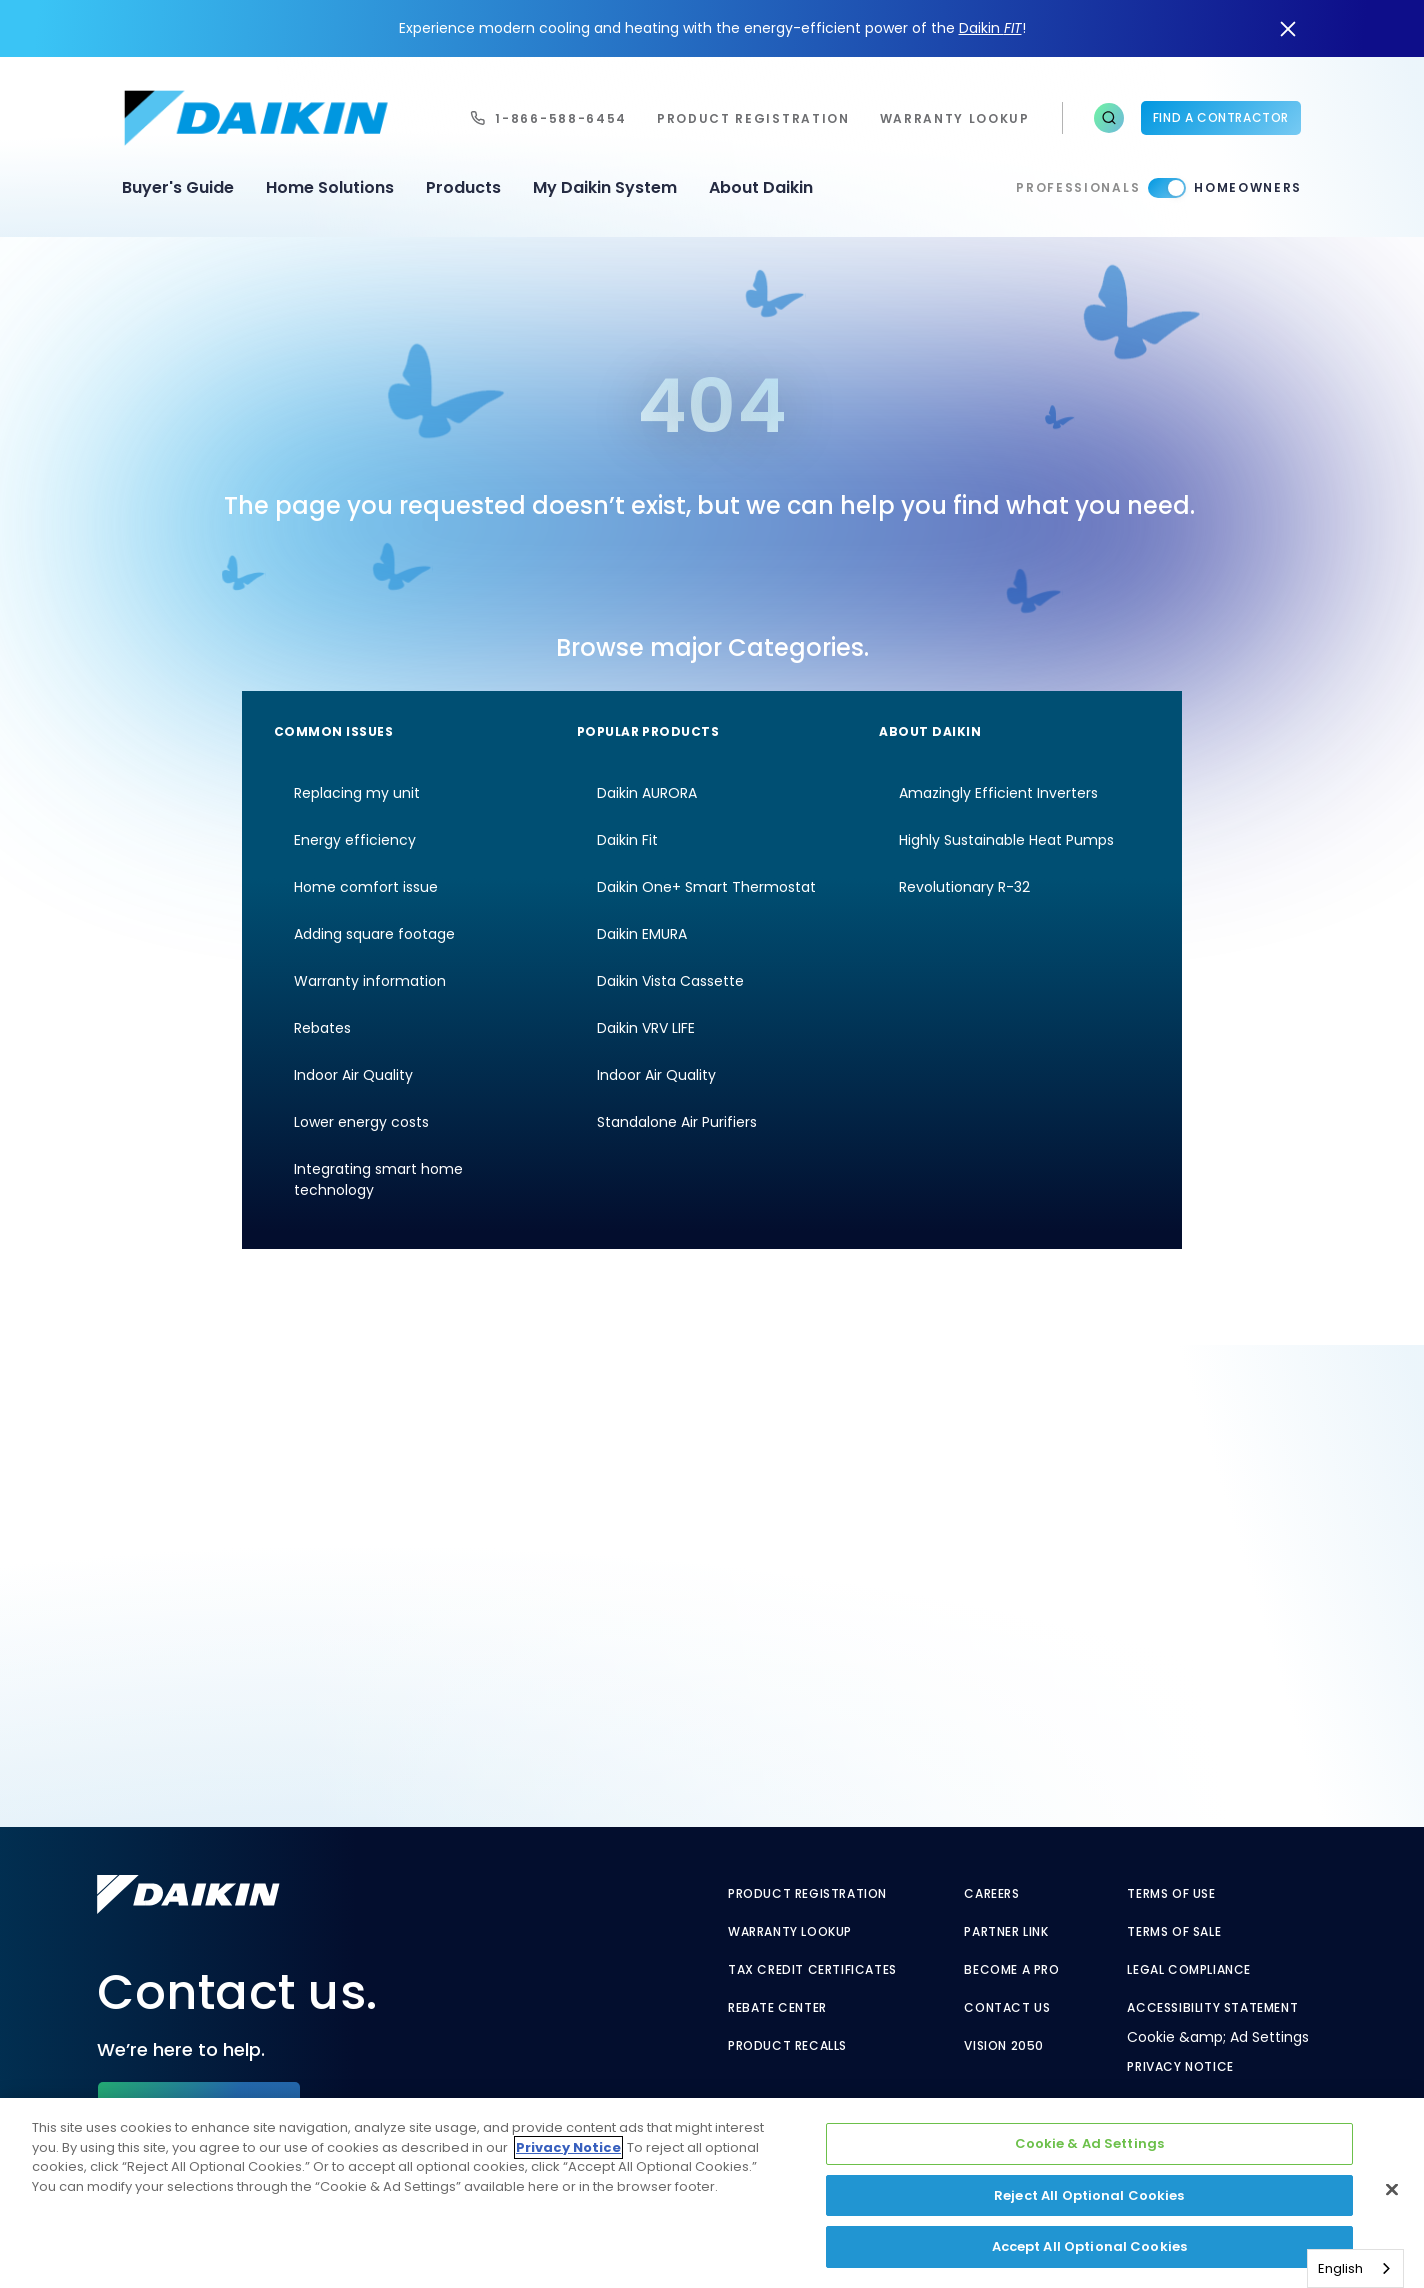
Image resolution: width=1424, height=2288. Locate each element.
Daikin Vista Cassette (670, 981)
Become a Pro (1011, 1970)
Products (463, 187)
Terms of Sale (1174, 1932)
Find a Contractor (1221, 117)
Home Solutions (330, 187)
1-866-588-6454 (561, 118)
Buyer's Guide (178, 187)
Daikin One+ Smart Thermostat (706, 887)
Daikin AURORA (647, 793)
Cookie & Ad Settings (1090, 2143)
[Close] (1392, 2190)
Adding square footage (374, 934)
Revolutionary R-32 (964, 887)
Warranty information (370, 981)
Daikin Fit (627, 840)
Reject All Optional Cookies (1089, 2195)
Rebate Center (777, 2008)
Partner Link (1006, 1932)
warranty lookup (955, 118)
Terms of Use (1171, 1894)
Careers (991, 1894)
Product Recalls (787, 2046)
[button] (1109, 118)
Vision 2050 (1004, 2046)
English (1340, 2268)
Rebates (322, 1028)
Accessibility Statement (1212, 2008)
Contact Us (1007, 2008)
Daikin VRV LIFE (646, 1028)
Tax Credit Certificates (812, 1970)
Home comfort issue (366, 887)
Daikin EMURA (642, 934)
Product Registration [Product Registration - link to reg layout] (807, 1894)
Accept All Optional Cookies (1090, 2246)
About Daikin (761, 187)
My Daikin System (605, 187)
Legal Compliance (1189, 1970)
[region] (712, 2193)
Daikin (990, 28)
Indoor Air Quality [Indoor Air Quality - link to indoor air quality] (656, 1075)
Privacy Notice (1180, 2067)
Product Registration (753, 118)
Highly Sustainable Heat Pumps (1006, 840)
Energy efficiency (355, 840)
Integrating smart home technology (378, 1179)
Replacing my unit (357, 793)
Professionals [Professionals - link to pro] (1078, 187)
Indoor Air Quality (353, 1075)
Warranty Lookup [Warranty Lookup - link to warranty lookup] (790, 1932)
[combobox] (1355, 2268)
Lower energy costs (361, 1122)
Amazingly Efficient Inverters (998, 793)
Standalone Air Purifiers (677, 1122)
